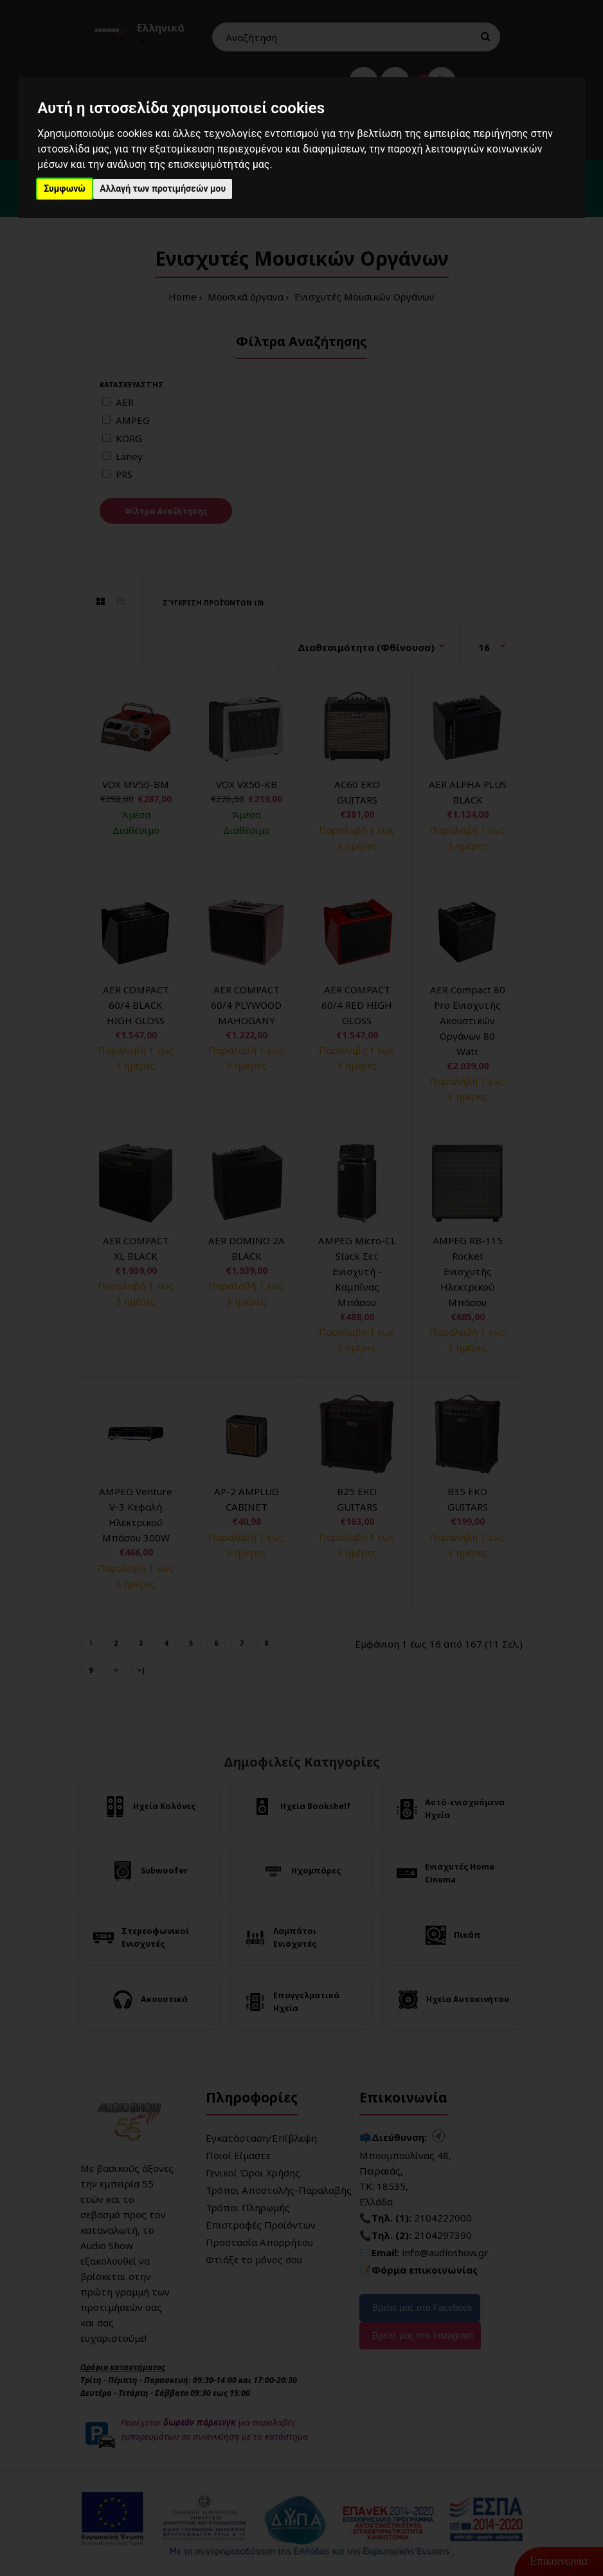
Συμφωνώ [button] (65, 188)
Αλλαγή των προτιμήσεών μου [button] (163, 188)
